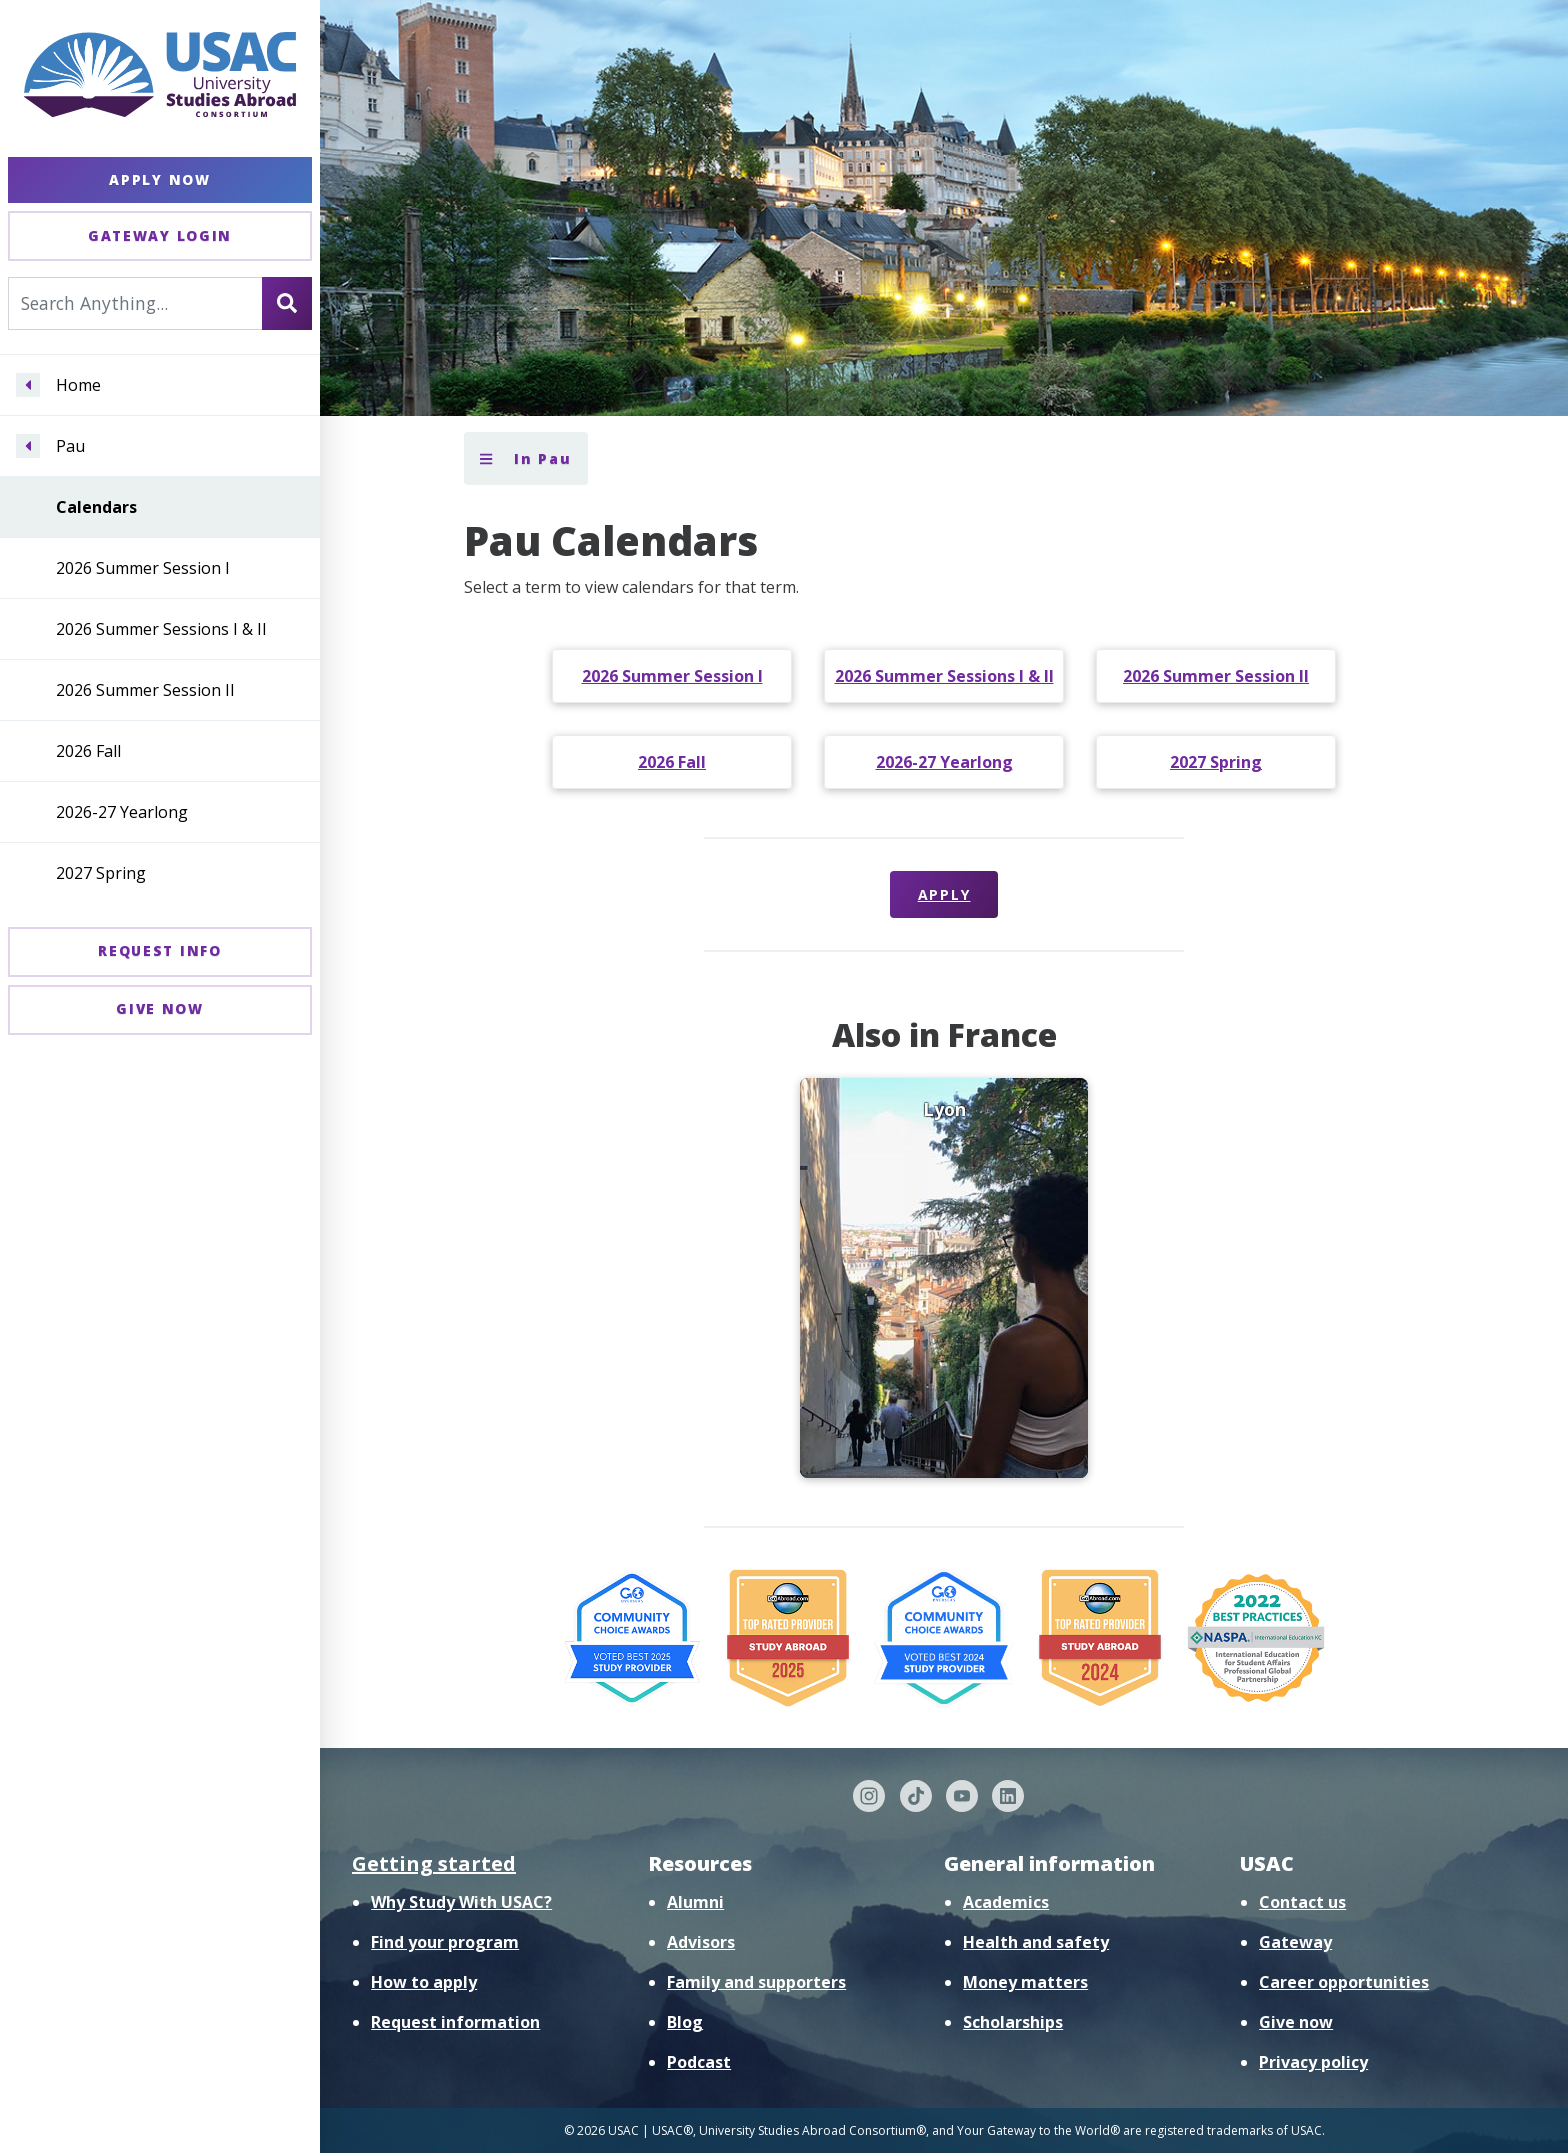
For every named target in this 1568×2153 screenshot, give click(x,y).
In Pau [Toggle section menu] (526, 458)
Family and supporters (756, 1982)
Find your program (445, 1942)
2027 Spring (101, 873)
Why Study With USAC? (461, 1902)
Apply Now (159, 179)
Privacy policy (1313, 2062)
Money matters (1025, 1982)
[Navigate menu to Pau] (28, 446)
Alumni (695, 1902)
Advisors (701, 1942)
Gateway (1295, 1942)
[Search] (287, 303)
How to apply (424, 1982)
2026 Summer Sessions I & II (161, 629)
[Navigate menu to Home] (28, 385)
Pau (70, 446)
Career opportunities (1344, 1982)
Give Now (160, 1008)
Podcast (699, 2062)
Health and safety (1036, 1942)
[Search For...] (135, 303)
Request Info (159, 950)
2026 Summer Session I (143, 568)
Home (78, 385)
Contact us (1302, 1902)
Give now (1296, 2022)
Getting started (434, 1863)
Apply (944, 894)
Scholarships (1013, 2022)
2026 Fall (88, 751)
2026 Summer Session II (145, 690)
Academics (1006, 1902)
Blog (685, 2022)
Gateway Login (160, 235)
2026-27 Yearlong (122, 812)
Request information (455, 2022)
